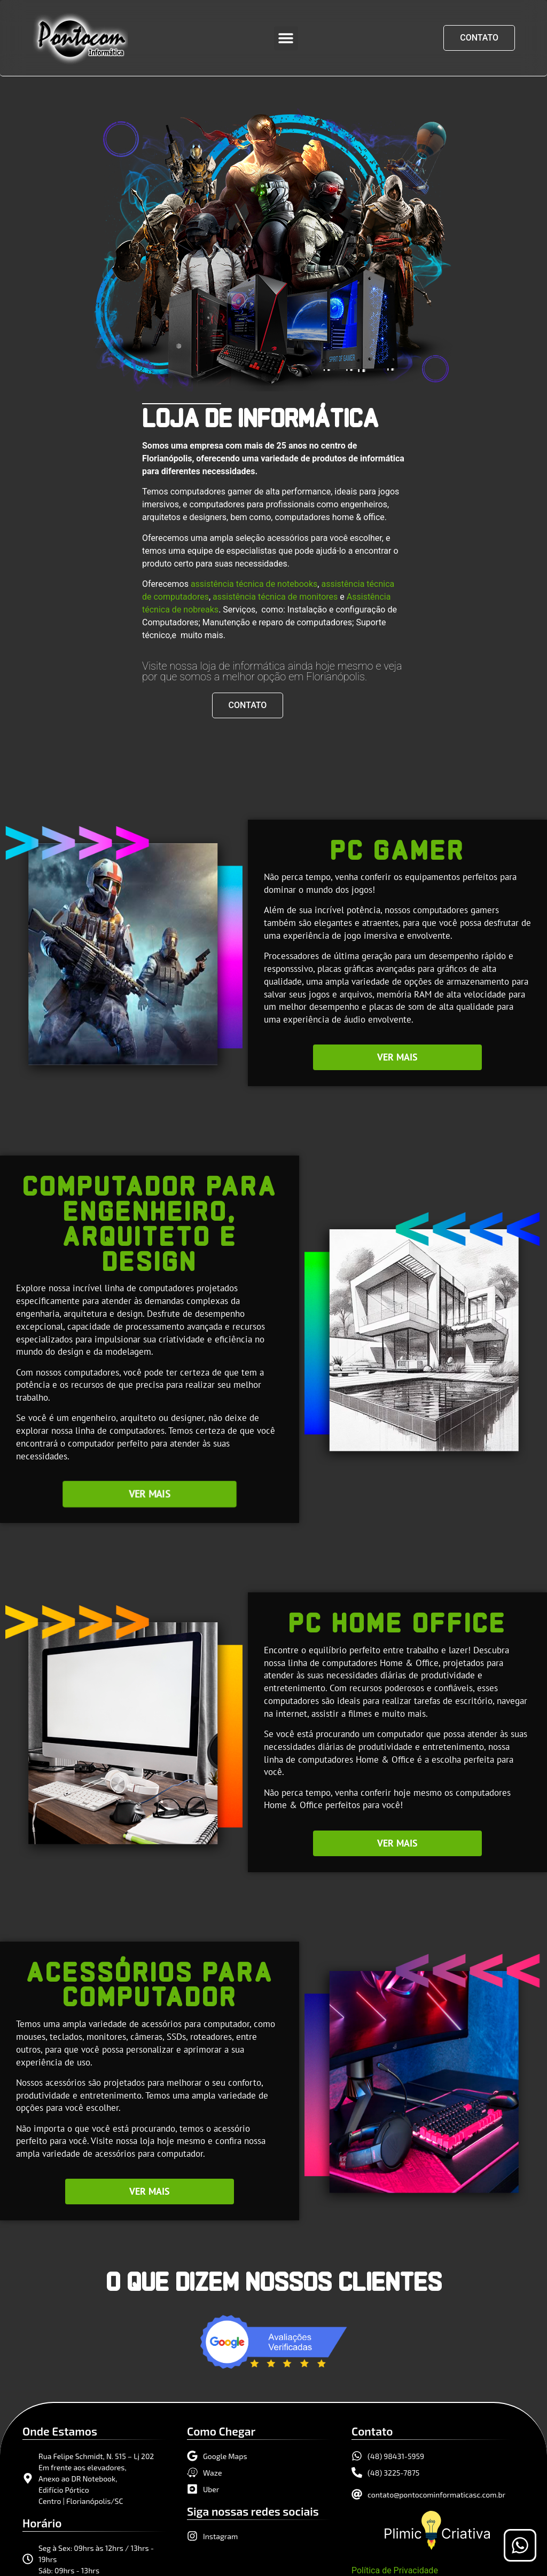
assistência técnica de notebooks (254, 584)
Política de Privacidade (394, 2570)
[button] (286, 38)
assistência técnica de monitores (275, 597)
